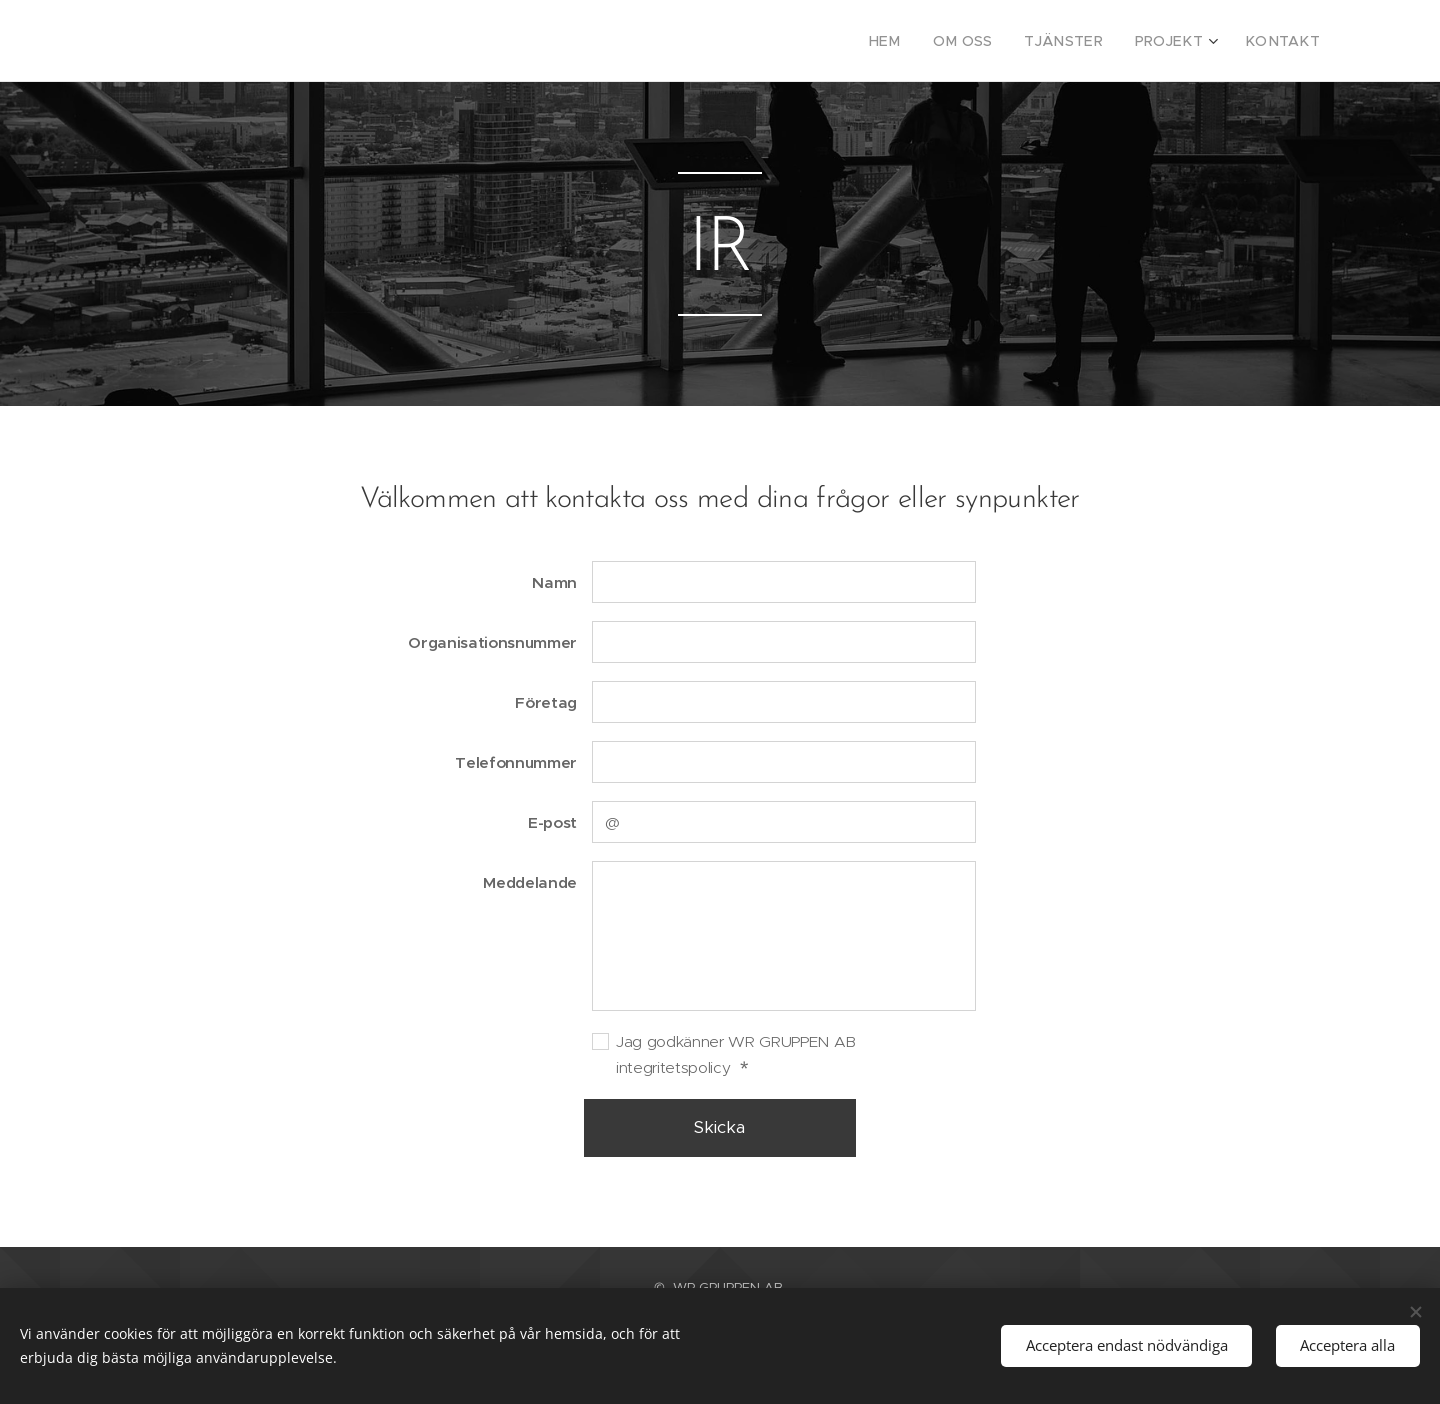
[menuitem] (918, 41)
